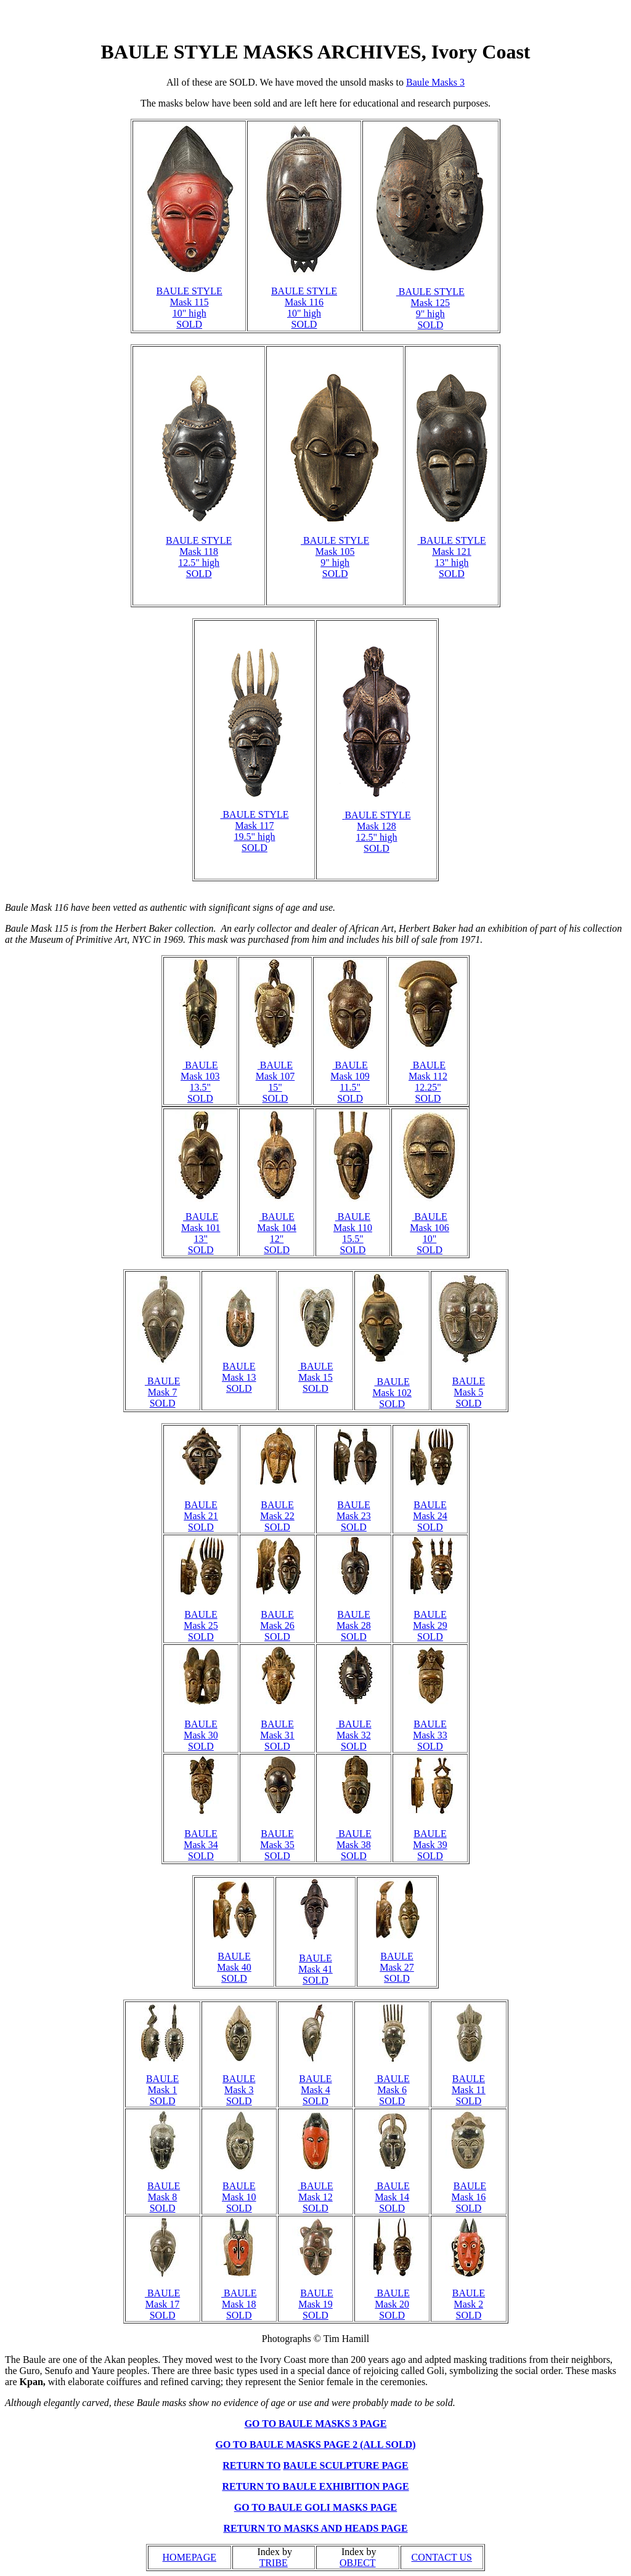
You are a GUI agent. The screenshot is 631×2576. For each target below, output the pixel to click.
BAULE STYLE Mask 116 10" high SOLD (304, 307)
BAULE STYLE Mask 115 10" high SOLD (189, 307)
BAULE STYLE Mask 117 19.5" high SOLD (254, 831)
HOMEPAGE (189, 2557)
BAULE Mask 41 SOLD (315, 1969)
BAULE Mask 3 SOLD (238, 2089)
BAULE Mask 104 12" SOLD (276, 1233)
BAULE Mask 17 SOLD (162, 2304)
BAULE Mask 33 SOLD (430, 1735)
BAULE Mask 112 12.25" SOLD (428, 1082)
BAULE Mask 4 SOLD (315, 2089)
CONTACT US (442, 2557)
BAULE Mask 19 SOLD (315, 2304)
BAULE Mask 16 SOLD (469, 2197)
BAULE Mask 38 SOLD (353, 1844)
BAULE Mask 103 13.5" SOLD (200, 1082)
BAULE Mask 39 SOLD (430, 1844)
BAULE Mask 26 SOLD (277, 1625)
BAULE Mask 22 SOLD (277, 1516)
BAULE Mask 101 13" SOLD (201, 1233)
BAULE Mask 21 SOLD (201, 1516)
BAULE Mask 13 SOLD (239, 1377)
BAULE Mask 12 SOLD (315, 2197)
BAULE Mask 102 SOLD (392, 1392)
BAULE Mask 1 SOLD (162, 2089)
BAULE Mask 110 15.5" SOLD (352, 1233)
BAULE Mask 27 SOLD (397, 1967)
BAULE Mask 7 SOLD (162, 1392)
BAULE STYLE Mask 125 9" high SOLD (430, 308)
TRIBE (273, 2563)
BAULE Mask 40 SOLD (234, 1967)
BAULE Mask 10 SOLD (239, 2197)
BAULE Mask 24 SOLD (430, 1516)
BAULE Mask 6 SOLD (391, 2089)
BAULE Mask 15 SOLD (315, 1377)
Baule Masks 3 (435, 82)
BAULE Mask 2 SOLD (468, 2304)
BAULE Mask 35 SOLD (277, 1844)
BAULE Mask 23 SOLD (353, 1516)
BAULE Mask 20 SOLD (391, 2304)
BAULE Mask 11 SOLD (469, 2089)
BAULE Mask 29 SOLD (430, 1625)
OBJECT (358, 2563)
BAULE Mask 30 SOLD (201, 1735)
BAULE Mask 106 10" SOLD (429, 1233)
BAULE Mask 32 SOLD (353, 1735)
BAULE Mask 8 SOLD (163, 2197)
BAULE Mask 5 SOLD (468, 1392)
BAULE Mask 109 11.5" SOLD (350, 1082)
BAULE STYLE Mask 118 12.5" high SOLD (199, 557)
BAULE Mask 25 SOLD (201, 1625)
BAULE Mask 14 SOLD (391, 2197)
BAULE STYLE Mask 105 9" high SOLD (335, 557)
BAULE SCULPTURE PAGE (345, 2465)
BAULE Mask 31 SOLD (277, 1735)
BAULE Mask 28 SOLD (353, 1625)
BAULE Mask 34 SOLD (201, 1844)
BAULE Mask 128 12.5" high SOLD (377, 832)
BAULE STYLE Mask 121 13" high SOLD (451, 557)
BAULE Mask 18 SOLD (238, 2304)
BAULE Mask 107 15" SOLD (275, 1082)
